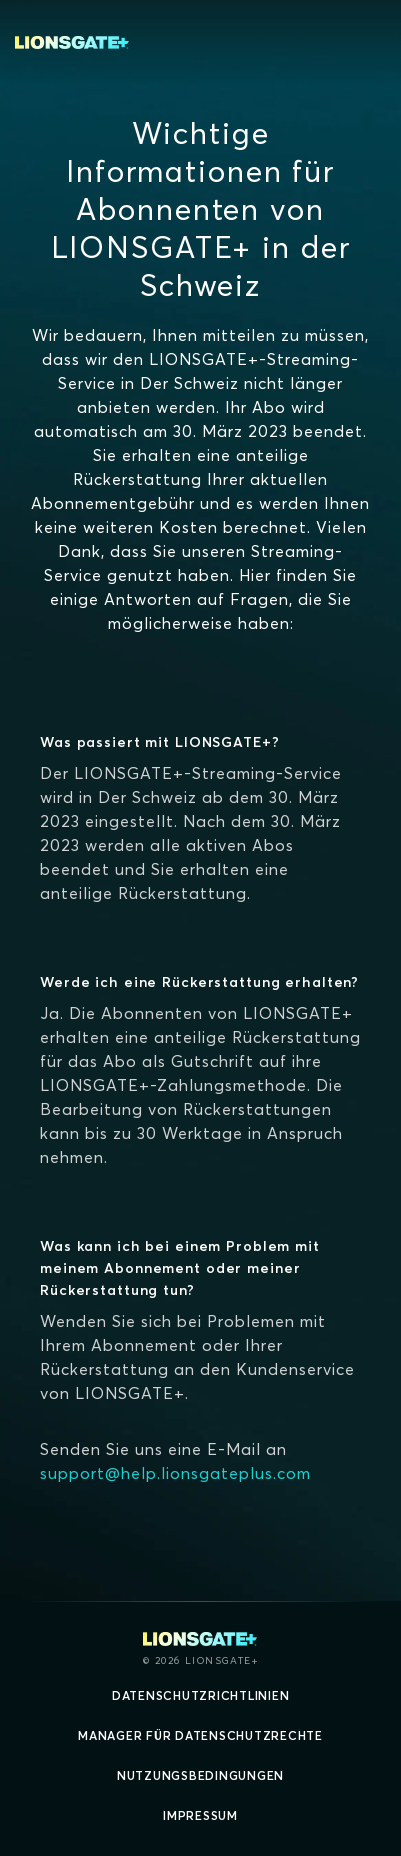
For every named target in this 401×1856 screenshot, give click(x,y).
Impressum (200, 1815)
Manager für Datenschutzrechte (200, 1735)
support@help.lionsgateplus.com (175, 1473)
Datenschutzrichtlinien (201, 1695)
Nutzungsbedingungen (200, 1775)
